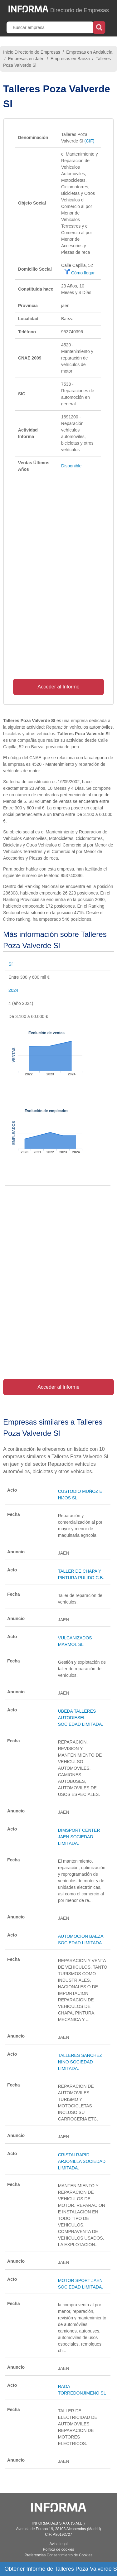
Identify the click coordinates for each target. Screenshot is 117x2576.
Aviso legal (59, 2544)
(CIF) (89, 140)
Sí (10, 964)
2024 (13, 990)
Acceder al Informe (58, 686)
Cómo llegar (79, 272)
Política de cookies (58, 2549)
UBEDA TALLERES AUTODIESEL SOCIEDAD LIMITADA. (80, 1718)
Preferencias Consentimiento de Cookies (58, 2555)
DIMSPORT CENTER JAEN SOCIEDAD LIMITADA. (79, 1837)
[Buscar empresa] (50, 27)
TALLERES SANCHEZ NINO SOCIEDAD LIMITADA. (80, 2062)
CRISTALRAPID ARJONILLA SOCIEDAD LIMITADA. (82, 2161)
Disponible (71, 465)
